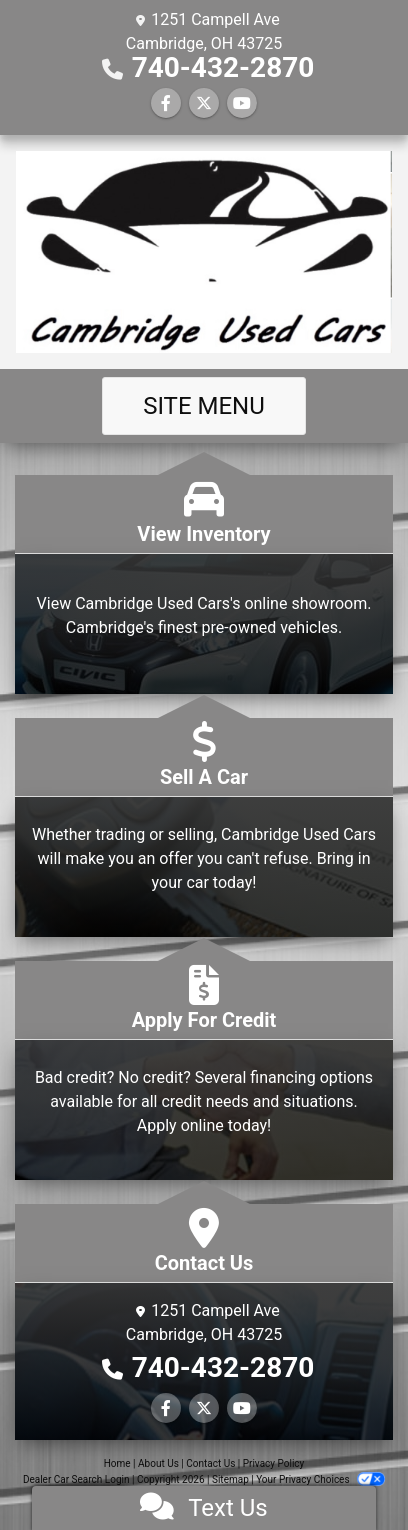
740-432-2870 (223, 67)
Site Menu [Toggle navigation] (204, 406)
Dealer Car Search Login (76, 1479)
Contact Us (210, 1463)
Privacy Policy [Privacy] (274, 1463)
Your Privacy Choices (320, 1479)
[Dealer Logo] (204, 252)
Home (117, 1463)
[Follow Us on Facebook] (166, 103)
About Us (158, 1463)
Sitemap (230, 1479)
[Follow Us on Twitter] (204, 103)
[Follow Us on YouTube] (242, 103)
